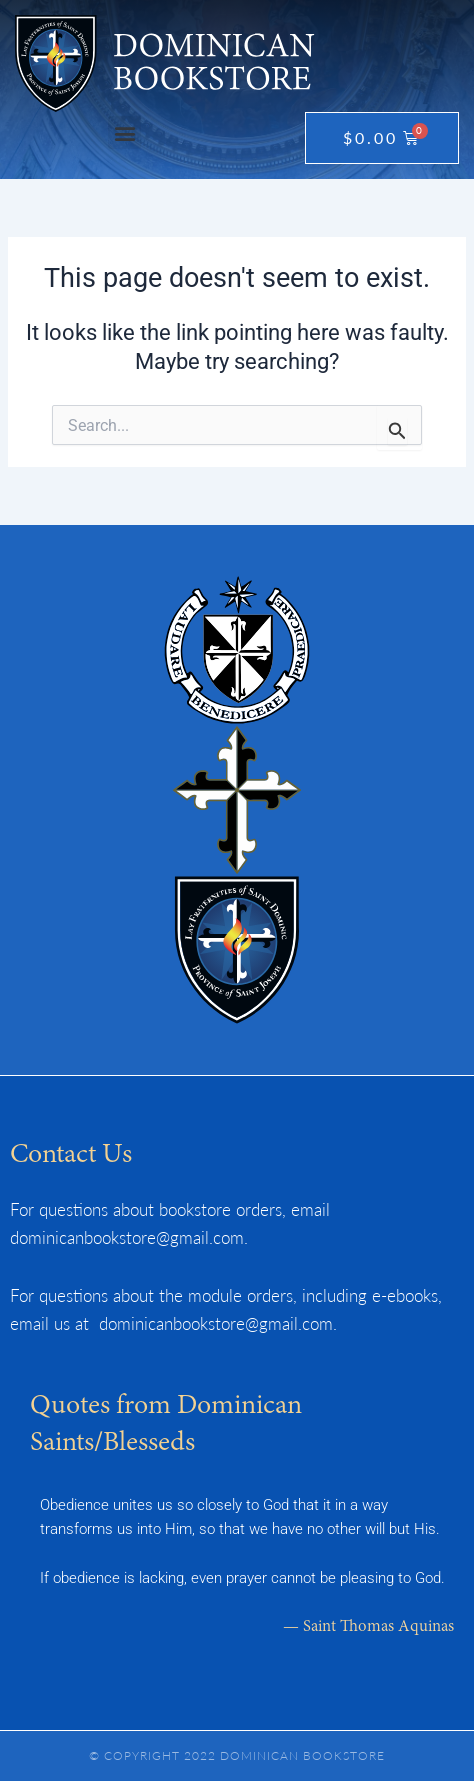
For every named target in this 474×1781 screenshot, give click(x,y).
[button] (124, 132)
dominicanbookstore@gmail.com (127, 1237)
